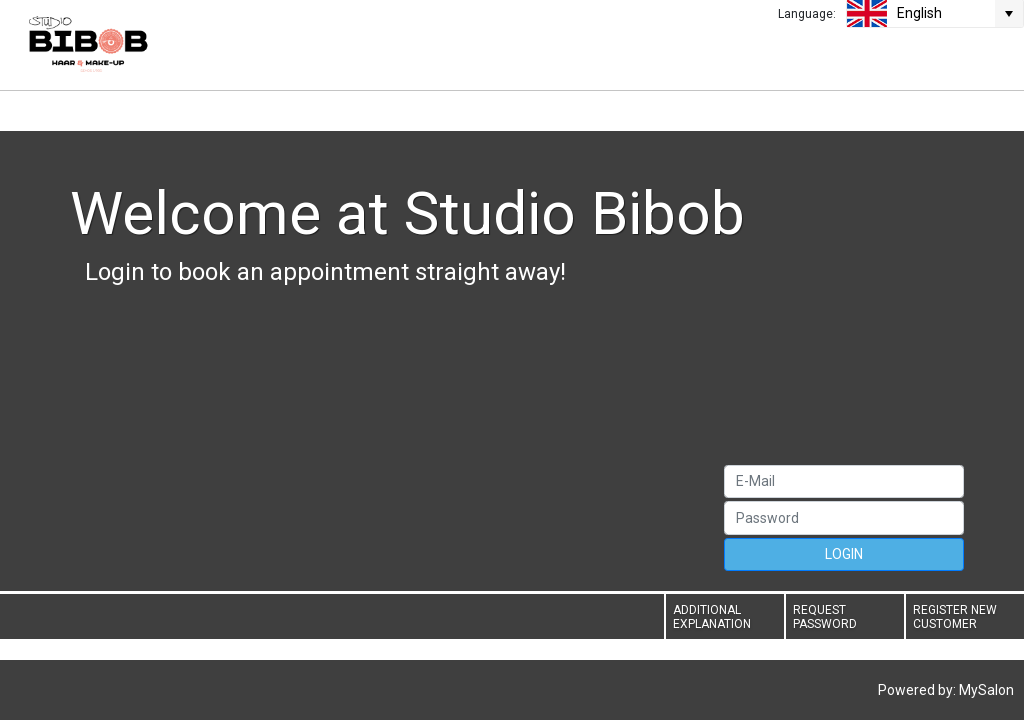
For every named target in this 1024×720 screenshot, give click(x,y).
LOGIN (844, 554)
